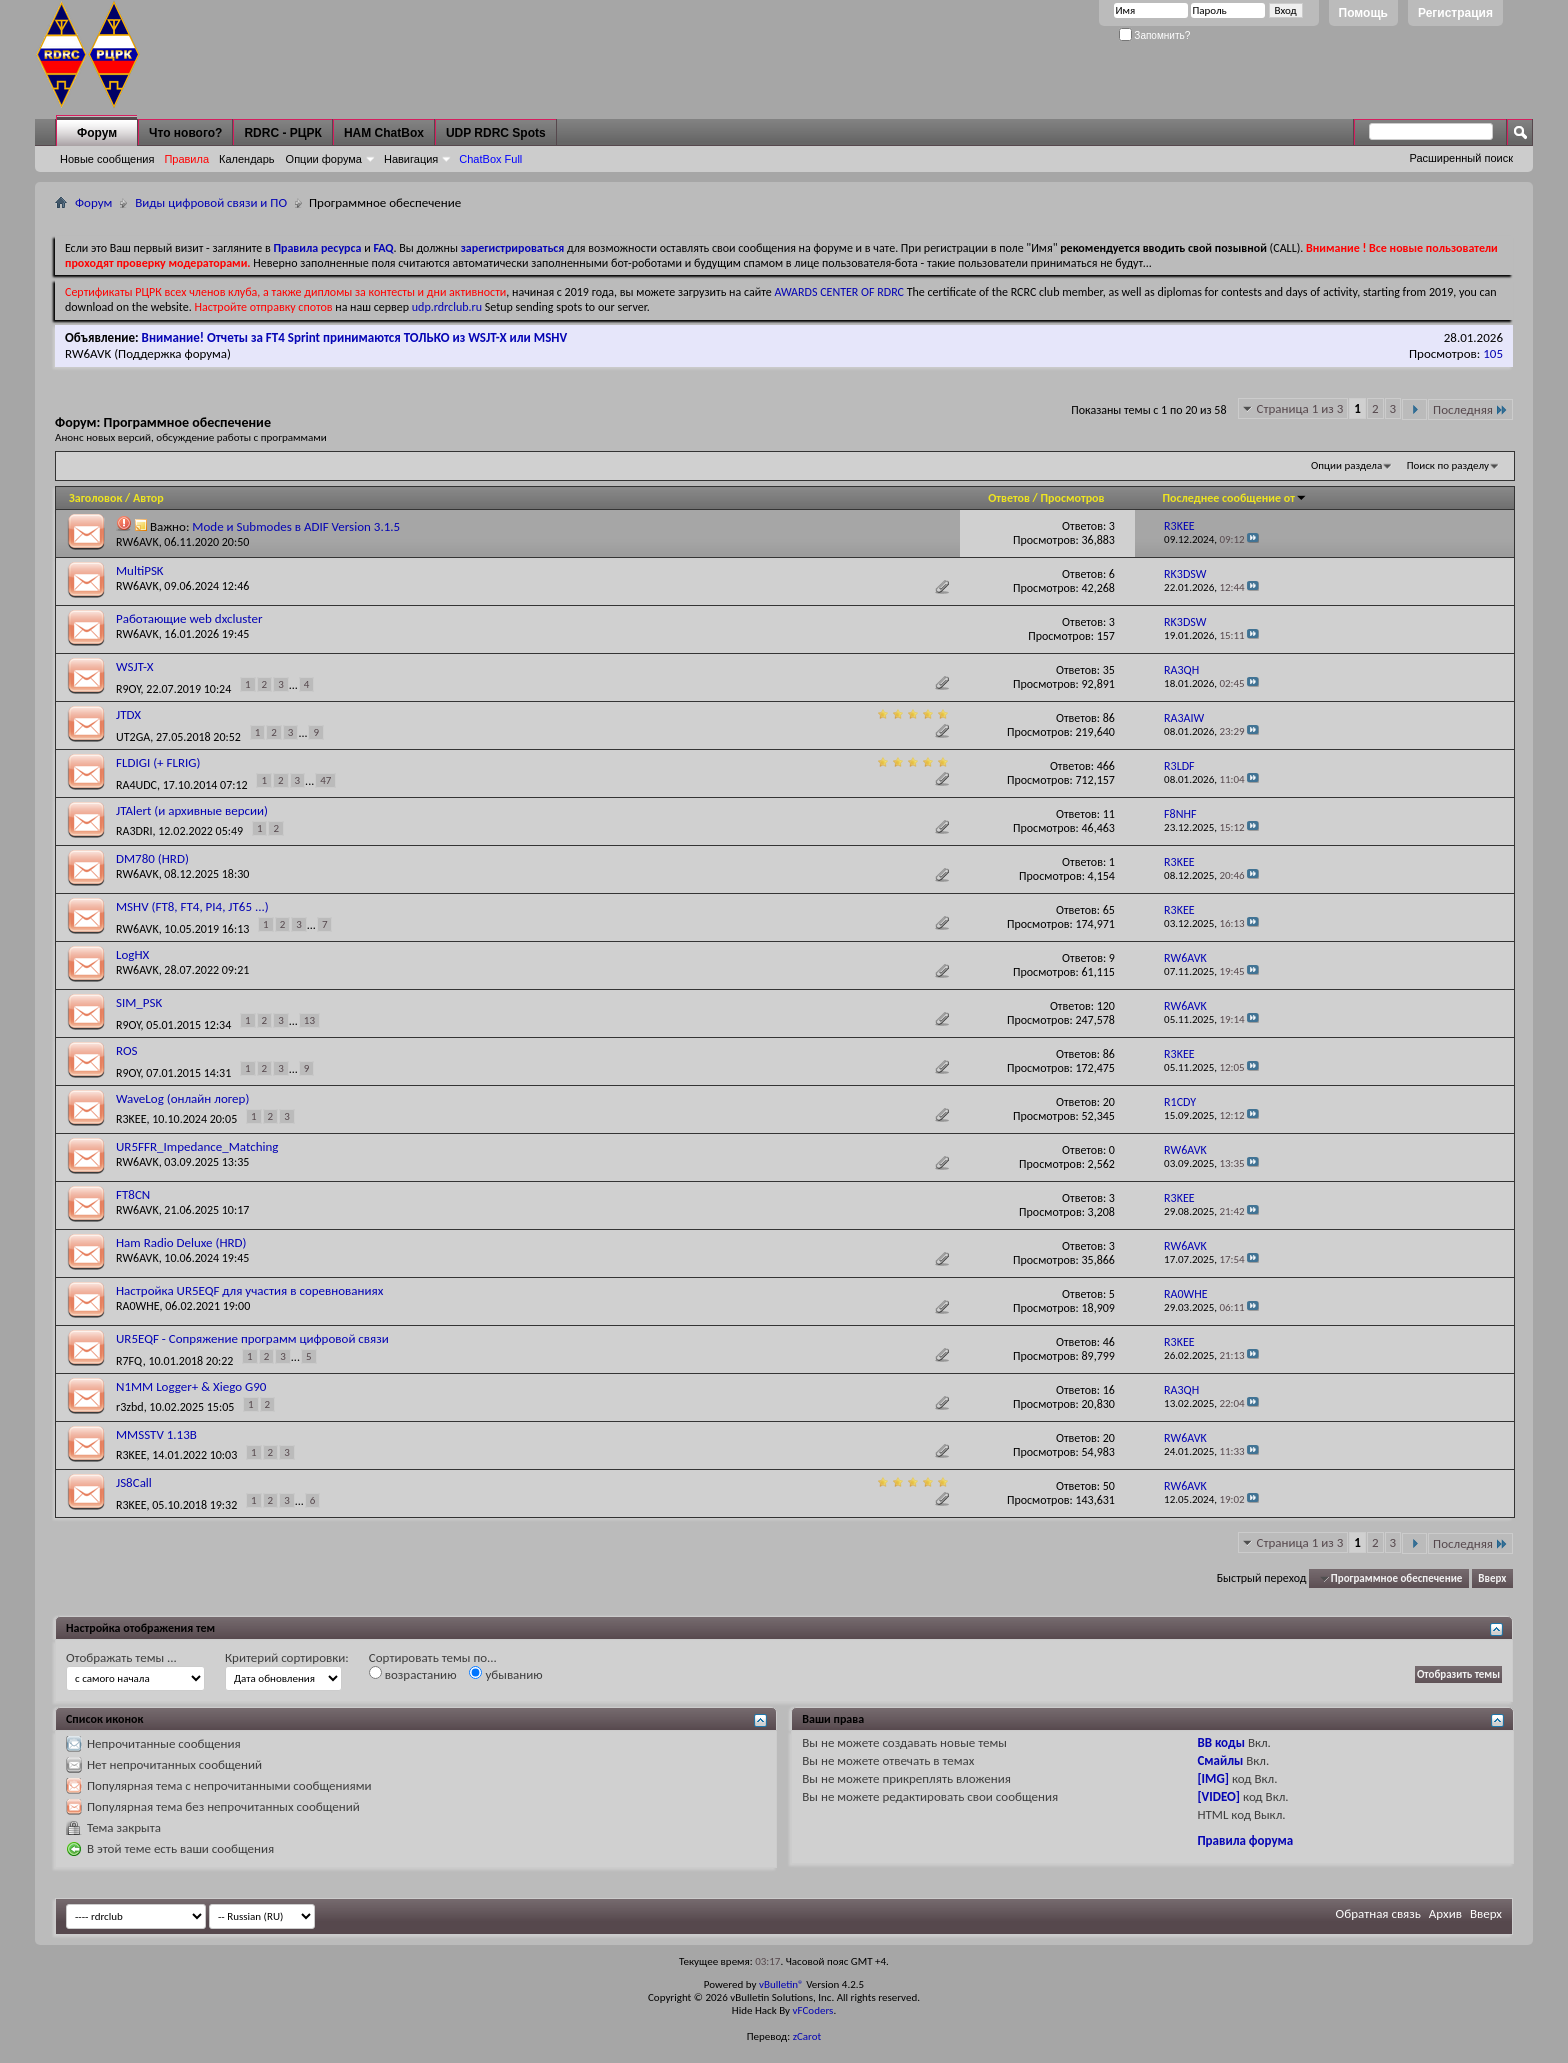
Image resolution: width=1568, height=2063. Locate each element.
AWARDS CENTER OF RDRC (839, 292)
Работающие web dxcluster (189, 618)
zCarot (807, 2036)
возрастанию (413, 1674)
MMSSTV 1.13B (156, 1434)
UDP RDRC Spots (496, 133)
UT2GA (133, 737)
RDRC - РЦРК (282, 133)
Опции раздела (1346, 465)
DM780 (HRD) (152, 858)
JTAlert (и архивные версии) (192, 810)
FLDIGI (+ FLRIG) (158, 762)
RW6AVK (88, 353)
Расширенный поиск (1461, 158)
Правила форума (1245, 1840)
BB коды (1221, 1742)
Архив (1445, 1913)
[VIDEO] (1218, 1796)
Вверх (1492, 1578)
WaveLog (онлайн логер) (182, 1098)
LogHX (132, 954)
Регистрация (1455, 13)
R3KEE (131, 1119)
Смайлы (1220, 1760)
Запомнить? (1155, 35)
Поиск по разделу (1448, 465)
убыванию (505, 1674)
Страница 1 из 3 (1300, 408)
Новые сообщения (107, 159)
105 (1493, 353)
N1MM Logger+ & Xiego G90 (191, 1386)
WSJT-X (135, 666)
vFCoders (813, 2010)
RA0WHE (138, 1306)
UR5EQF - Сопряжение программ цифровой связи (252, 1338)
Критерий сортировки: (287, 1657)
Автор (148, 498)
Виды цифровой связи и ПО (211, 202)
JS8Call (134, 1482)
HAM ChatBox (384, 133)
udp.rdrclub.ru (447, 307)
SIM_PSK (139, 1002)
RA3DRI (134, 831)
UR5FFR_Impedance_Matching (197, 1146)
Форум (97, 133)
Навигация (411, 159)
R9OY (128, 689)
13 (309, 1020)
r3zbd (130, 1407)
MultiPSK (140, 570)
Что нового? (185, 133)
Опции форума (324, 159)
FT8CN (133, 1194)
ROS (127, 1050)
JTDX (128, 714)
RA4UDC (136, 785)
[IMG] (1213, 1778)
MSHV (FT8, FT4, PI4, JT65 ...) (192, 906)
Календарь (247, 159)
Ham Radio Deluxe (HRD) (181, 1242)
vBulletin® (781, 1984)
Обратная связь (1378, 1913)
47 (325, 780)
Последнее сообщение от (1235, 498)
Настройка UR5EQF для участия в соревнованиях (249, 1290)
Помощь (1363, 13)
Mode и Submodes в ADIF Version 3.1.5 (296, 526)
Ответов (1009, 498)
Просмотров (1073, 498)
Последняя (1470, 409)
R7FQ (129, 1361)
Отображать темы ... (121, 1657)
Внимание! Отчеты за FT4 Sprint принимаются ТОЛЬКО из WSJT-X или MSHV (355, 337)
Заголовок (95, 498)
